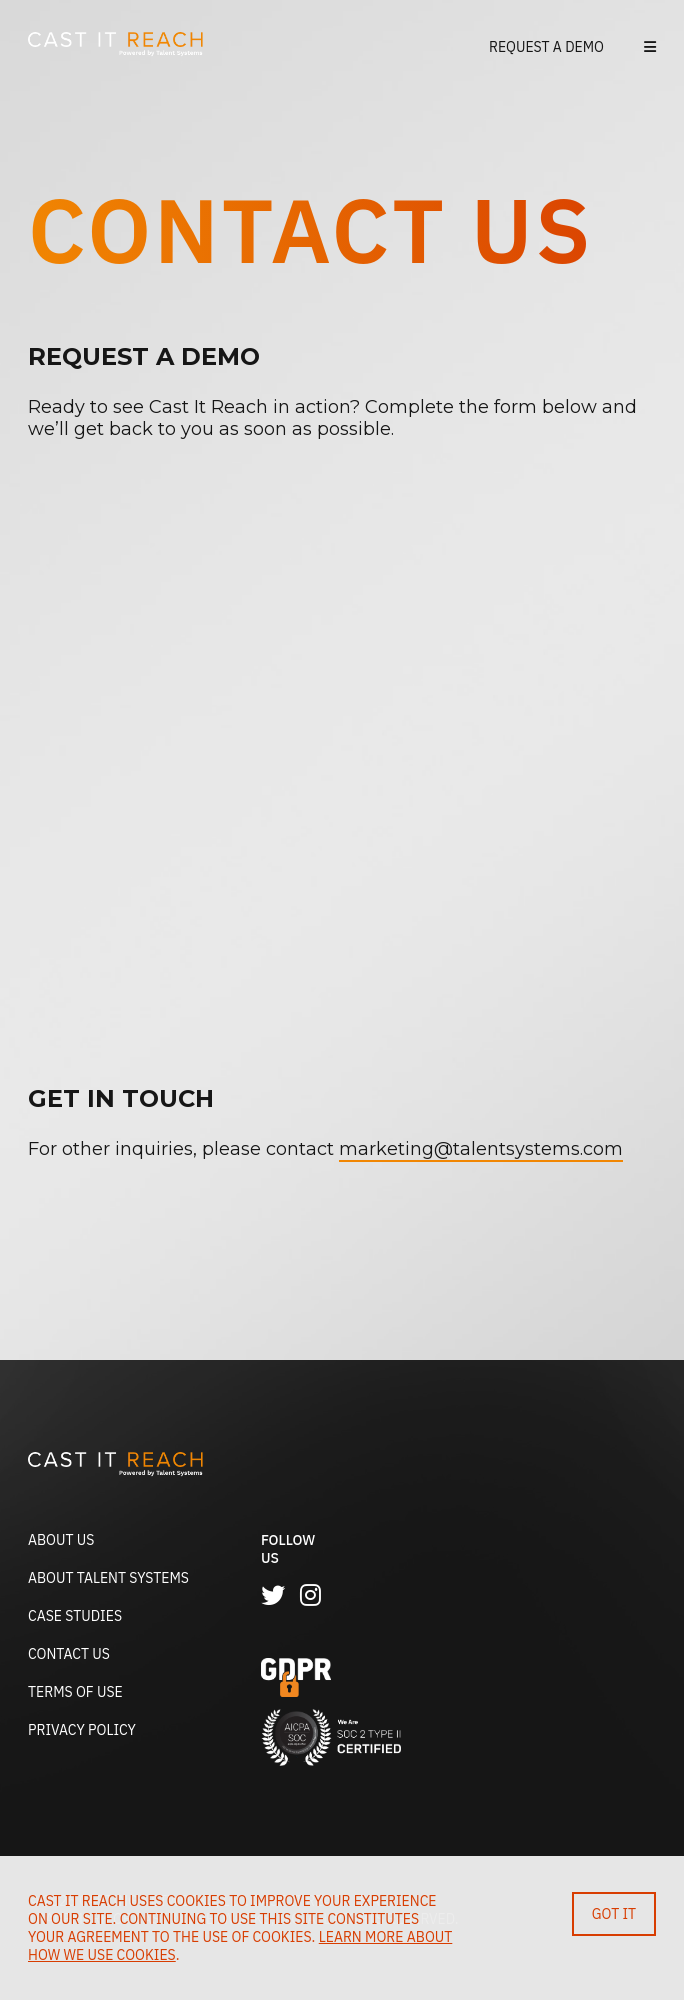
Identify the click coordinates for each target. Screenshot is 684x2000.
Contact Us (69, 1654)
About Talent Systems (108, 1578)
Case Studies (75, 1616)
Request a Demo (546, 47)
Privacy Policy (82, 1730)
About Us (61, 1540)
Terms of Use (75, 1692)
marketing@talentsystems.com (481, 1149)
